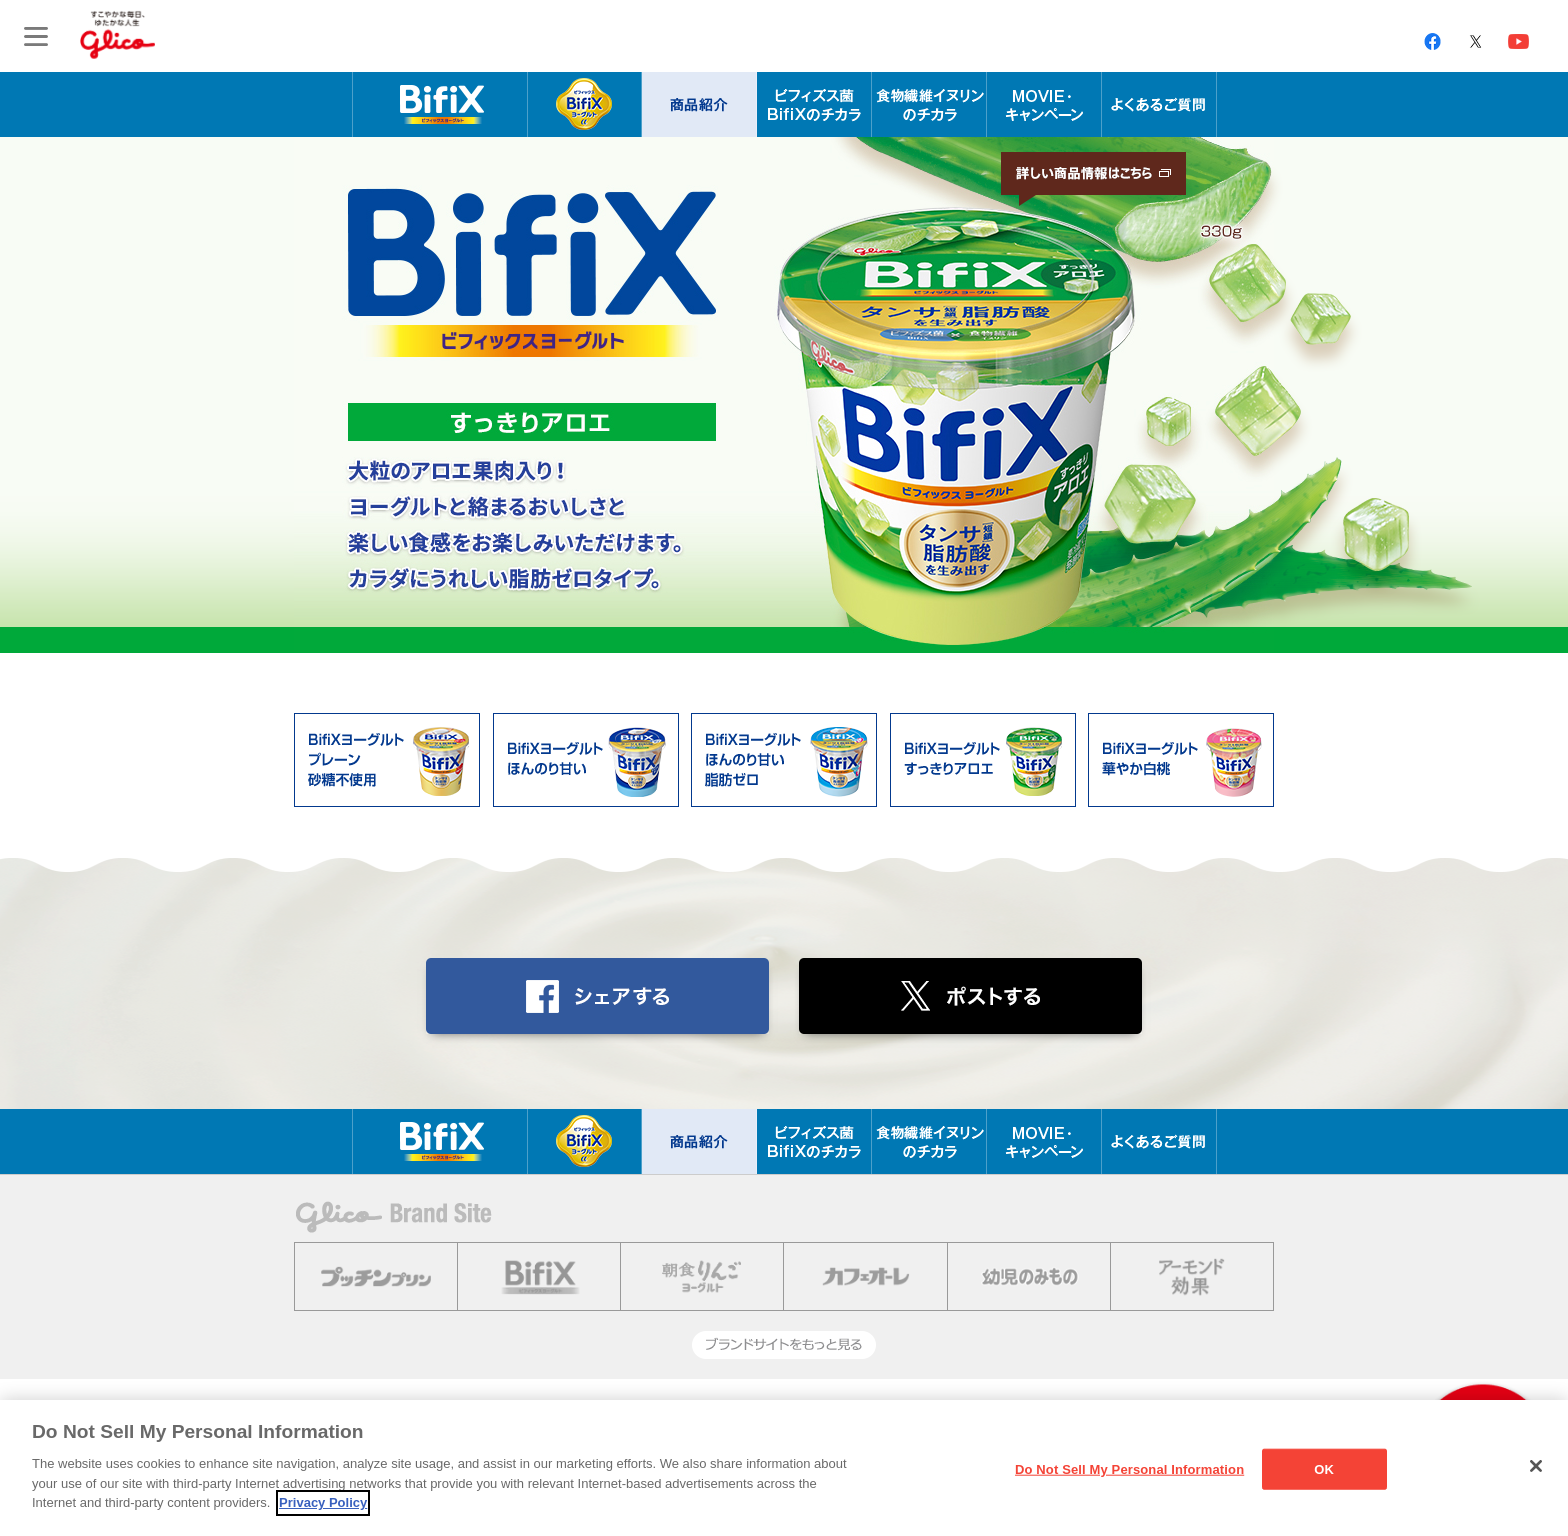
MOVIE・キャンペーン (1044, 104)
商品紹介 (699, 104)
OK (1324, 1468)
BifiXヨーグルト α (584, 104)
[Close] (1536, 1466)
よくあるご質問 (1159, 104)
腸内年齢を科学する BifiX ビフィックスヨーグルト (439, 104)
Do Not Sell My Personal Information (1129, 1468)
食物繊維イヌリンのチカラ (929, 104)
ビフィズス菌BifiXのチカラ (814, 104)
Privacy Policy (323, 1502)
